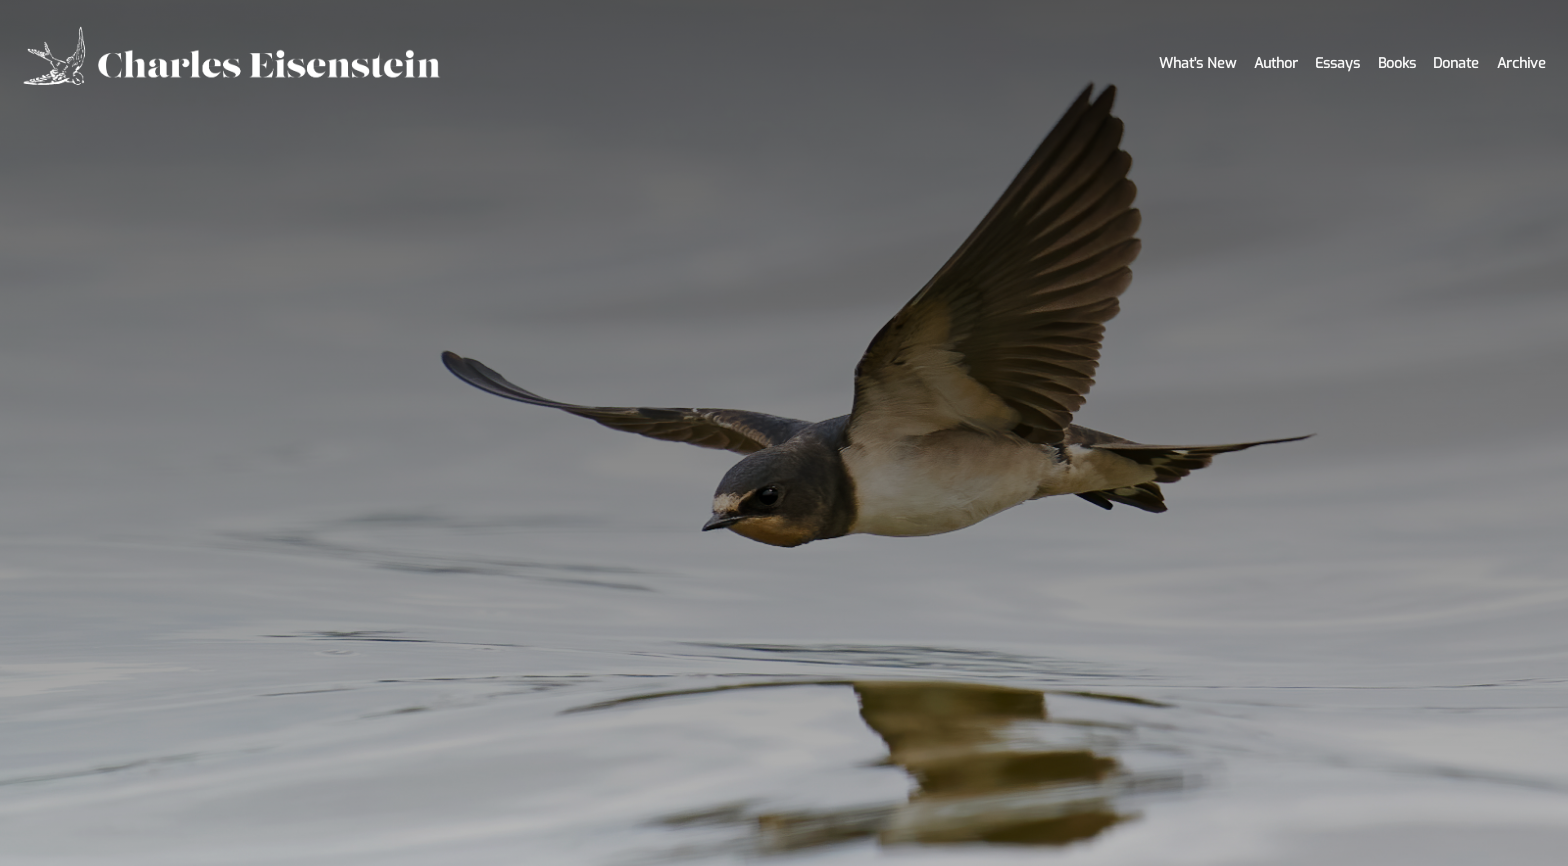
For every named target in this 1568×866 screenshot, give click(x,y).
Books (1397, 63)
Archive (1521, 63)
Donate (1456, 63)
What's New (1197, 63)
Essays (1337, 63)
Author (1276, 63)
